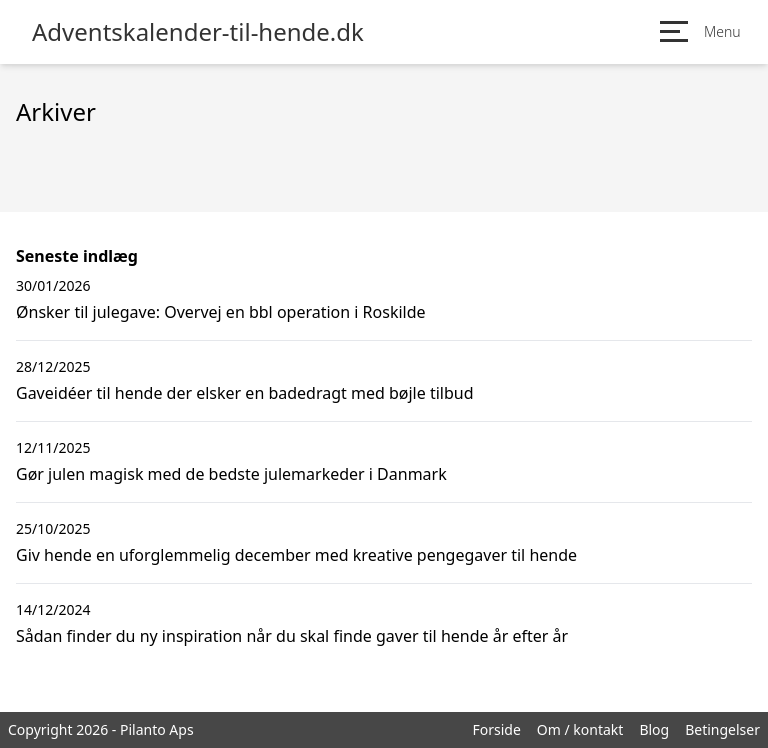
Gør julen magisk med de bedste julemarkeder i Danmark (231, 474)
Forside (496, 729)
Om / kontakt (580, 729)
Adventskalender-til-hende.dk (198, 32)
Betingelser (722, 729)
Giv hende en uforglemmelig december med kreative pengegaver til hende (296, 555)
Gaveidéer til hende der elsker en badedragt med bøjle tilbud (245, 393)
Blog (654, 729)
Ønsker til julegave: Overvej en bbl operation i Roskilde (221, 312)
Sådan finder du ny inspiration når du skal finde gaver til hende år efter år (292, 636)
